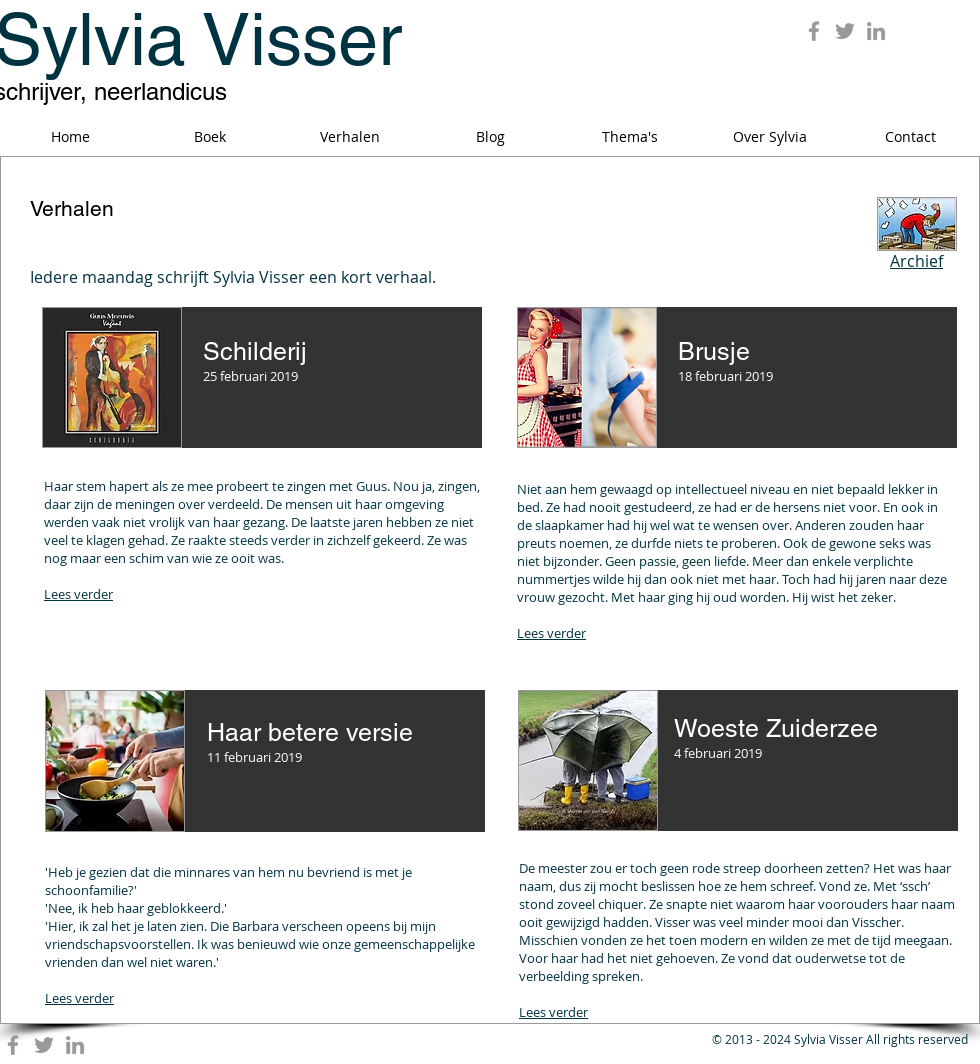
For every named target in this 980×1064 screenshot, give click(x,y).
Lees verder (78, 594)
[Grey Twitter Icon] (845, 31)
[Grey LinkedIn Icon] (876, 31)
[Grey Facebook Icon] (814, 31)
